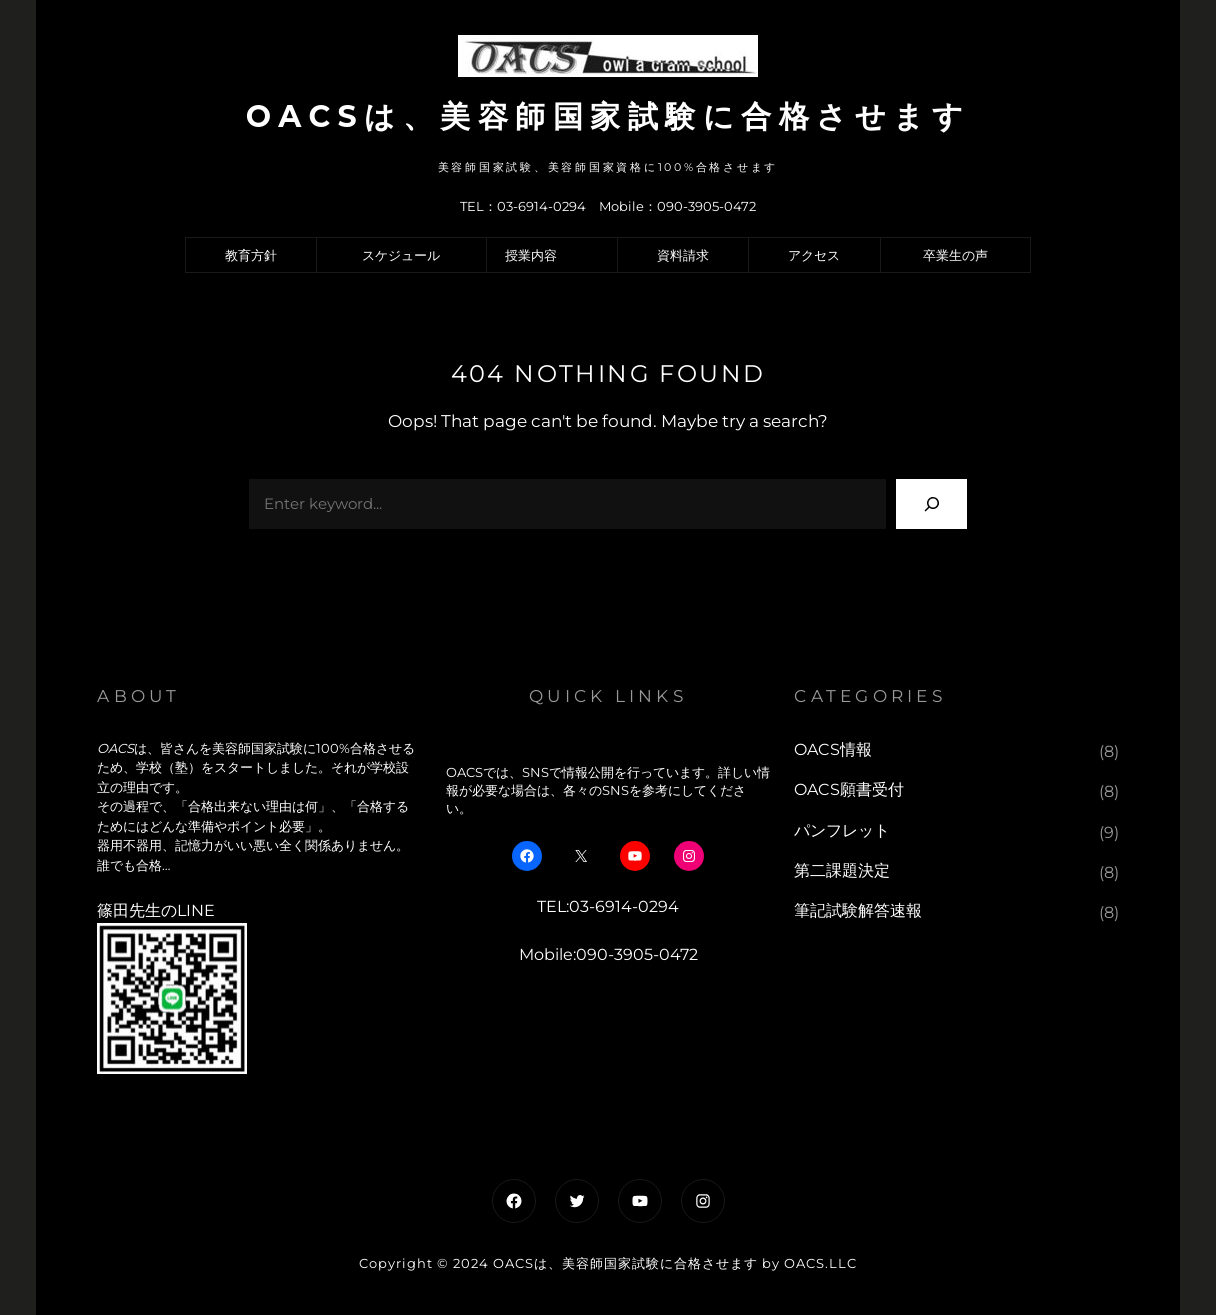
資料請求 (683, 255)
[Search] (931, 503)
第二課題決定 (842, 870)
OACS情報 (833, 749)
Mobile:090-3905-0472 (608, 954)
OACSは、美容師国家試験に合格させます (608, 116)
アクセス (814, 255)
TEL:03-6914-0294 (608, 906)
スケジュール (401, 255)
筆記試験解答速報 (858, 910)
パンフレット (842, 830)
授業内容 (531, 255)
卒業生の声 (955, 255)
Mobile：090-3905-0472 (677, 206)
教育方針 (251, 255)
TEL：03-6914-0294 (523, 206)
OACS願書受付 (849, 789)
